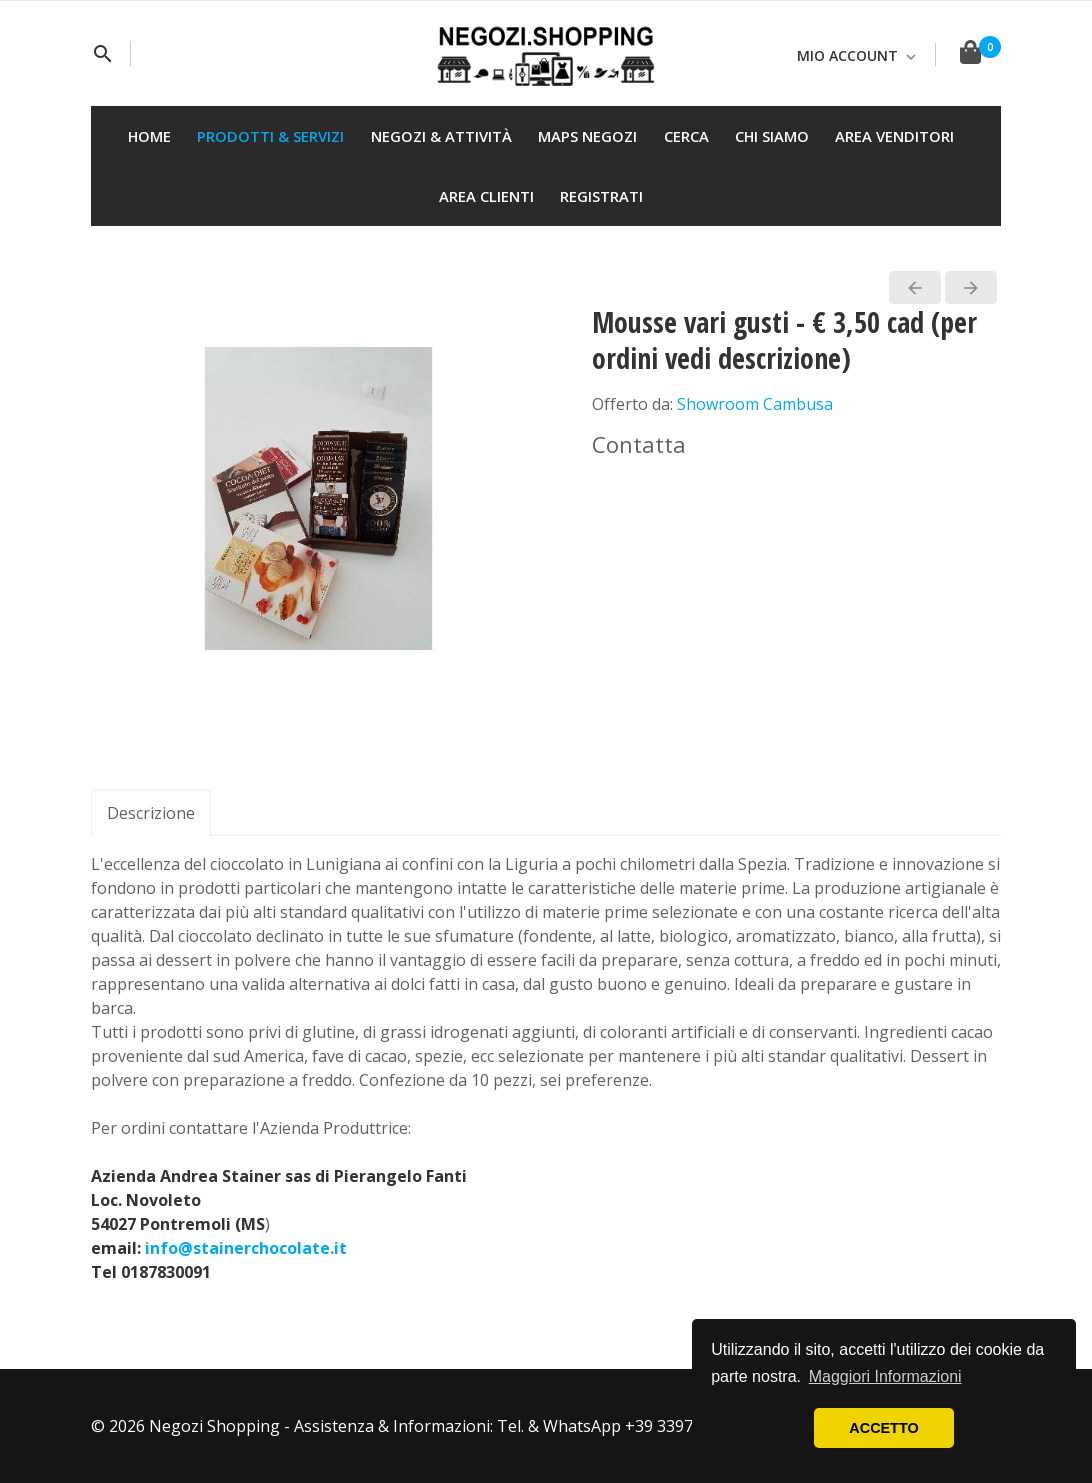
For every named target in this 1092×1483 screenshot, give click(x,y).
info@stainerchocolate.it (246, 1248)
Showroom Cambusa (755, 404)
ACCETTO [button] (883, 1428)
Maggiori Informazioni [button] (885, 1376)
